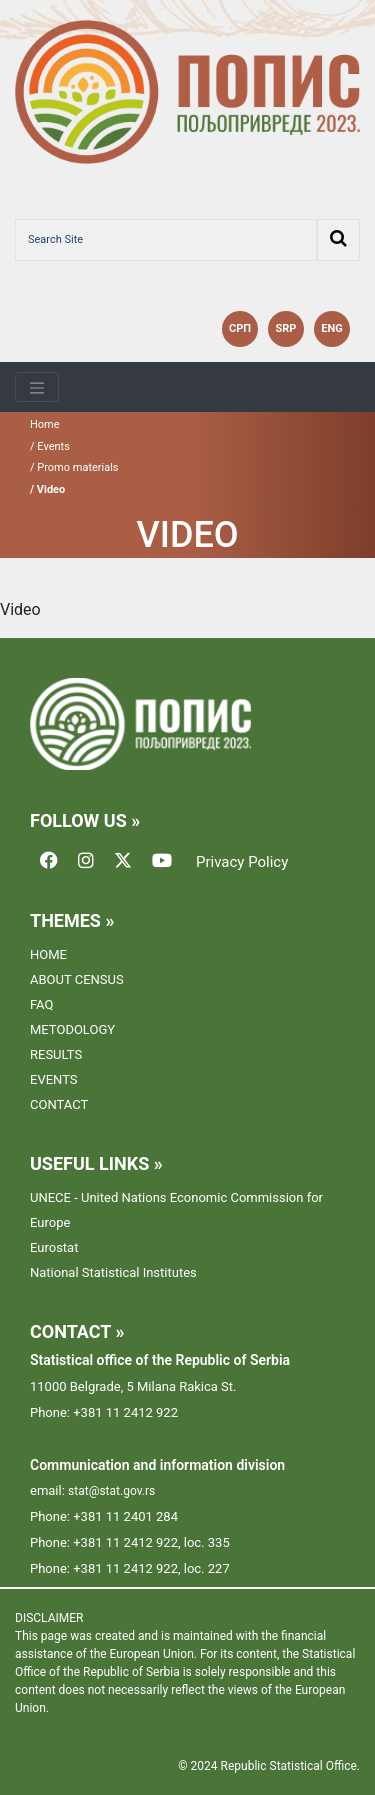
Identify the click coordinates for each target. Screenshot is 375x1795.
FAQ (41, 1004)
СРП (240, 328)
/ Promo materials (74, 467)
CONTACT (59, 1104)
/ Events (50, 446)
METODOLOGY (72, 1029)
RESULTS (56, 1054)
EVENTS (54, 1079)
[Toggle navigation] (37, 387)
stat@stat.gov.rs (111, 1491)
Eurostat (54, 1247)
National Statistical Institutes (113, 1272)
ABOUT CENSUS (77, 979)
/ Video (47, 489)
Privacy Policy (242, 862)
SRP (286, 328)
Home (45, 424)
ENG (331, 328)
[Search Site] (166, 240)
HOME (48, 954)
